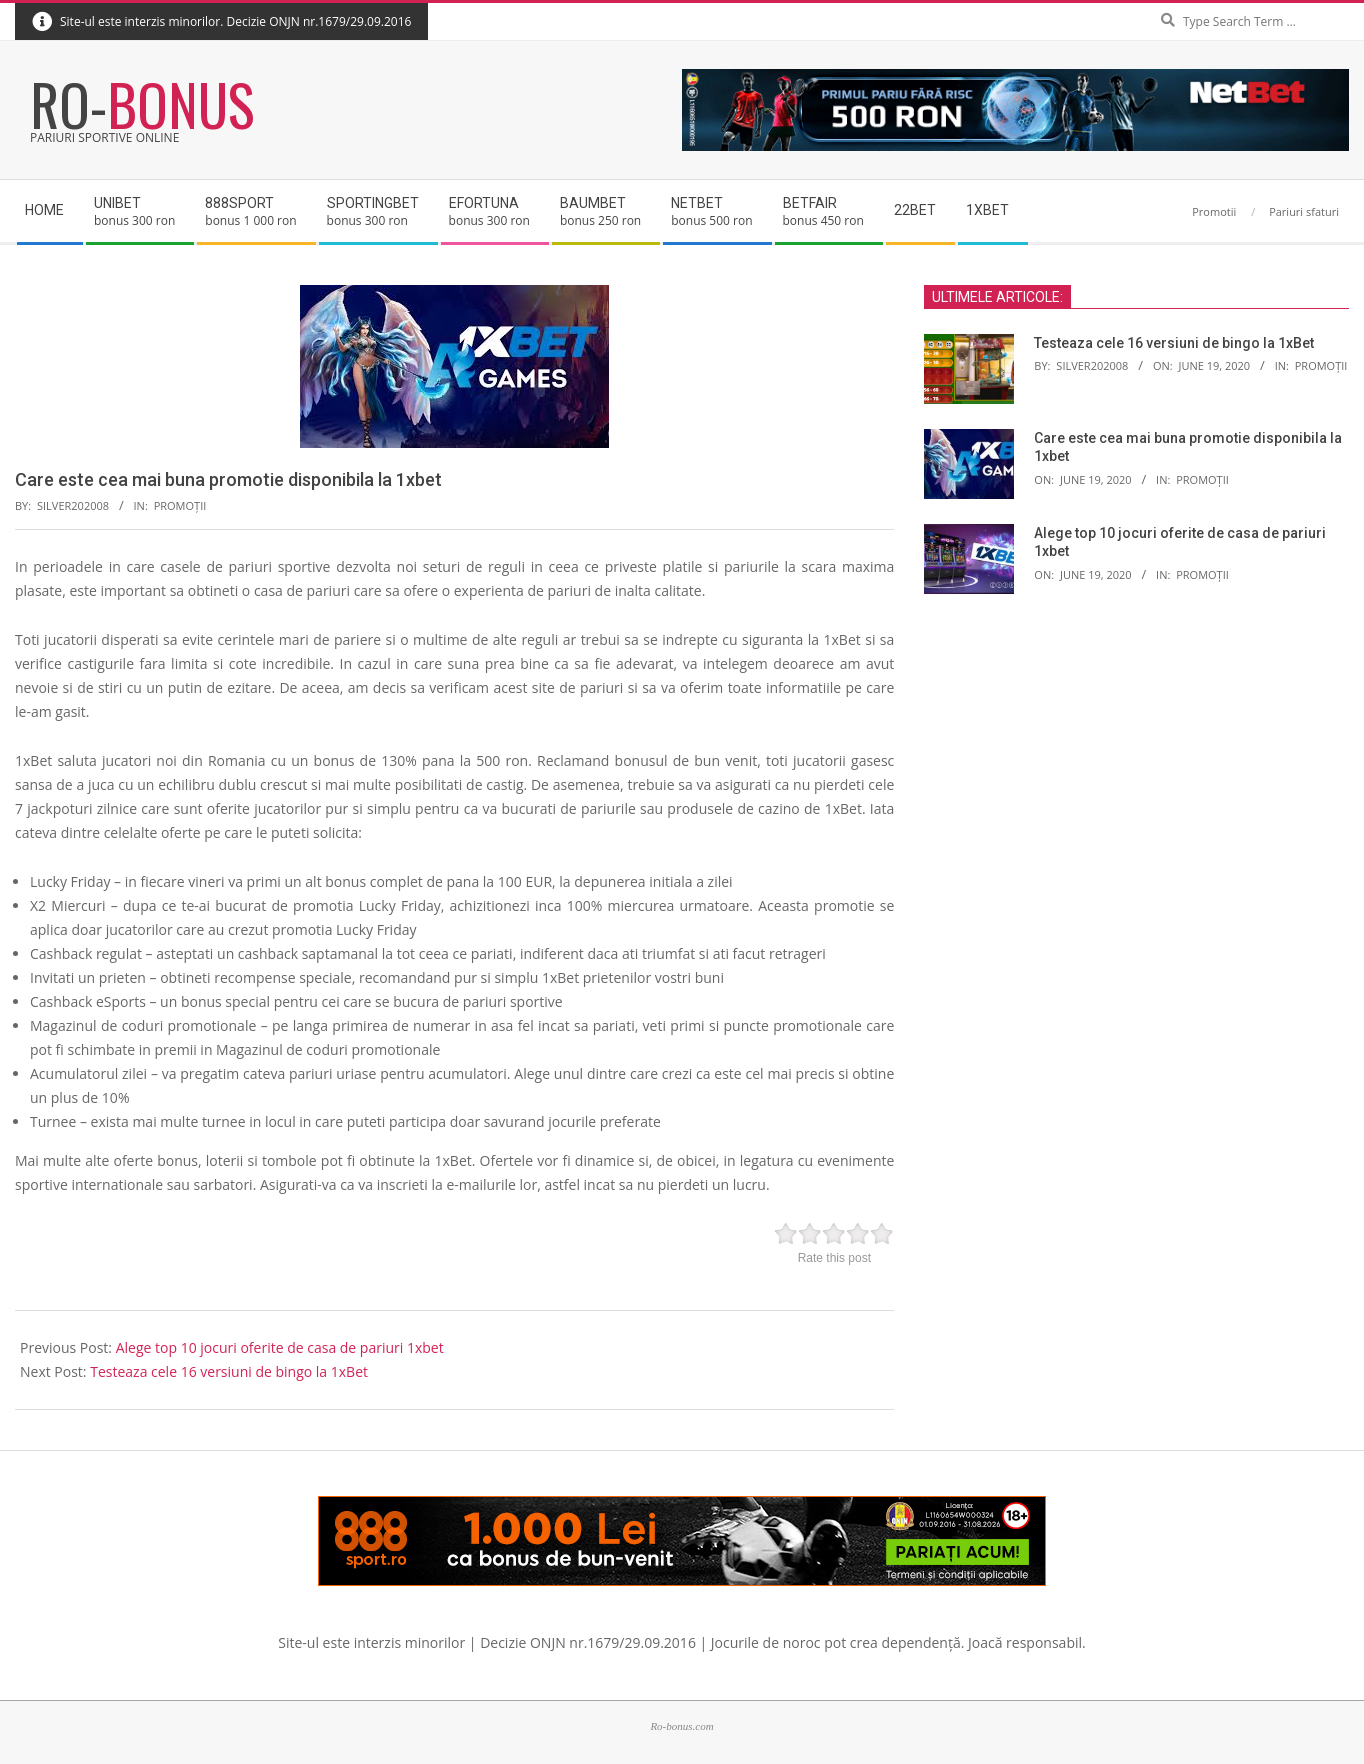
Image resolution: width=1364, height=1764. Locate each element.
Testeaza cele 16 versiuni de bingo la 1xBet (229, 1371)
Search (1344, 4)
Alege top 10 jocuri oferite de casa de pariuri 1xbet (280, 1347)
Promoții (180, 505)
